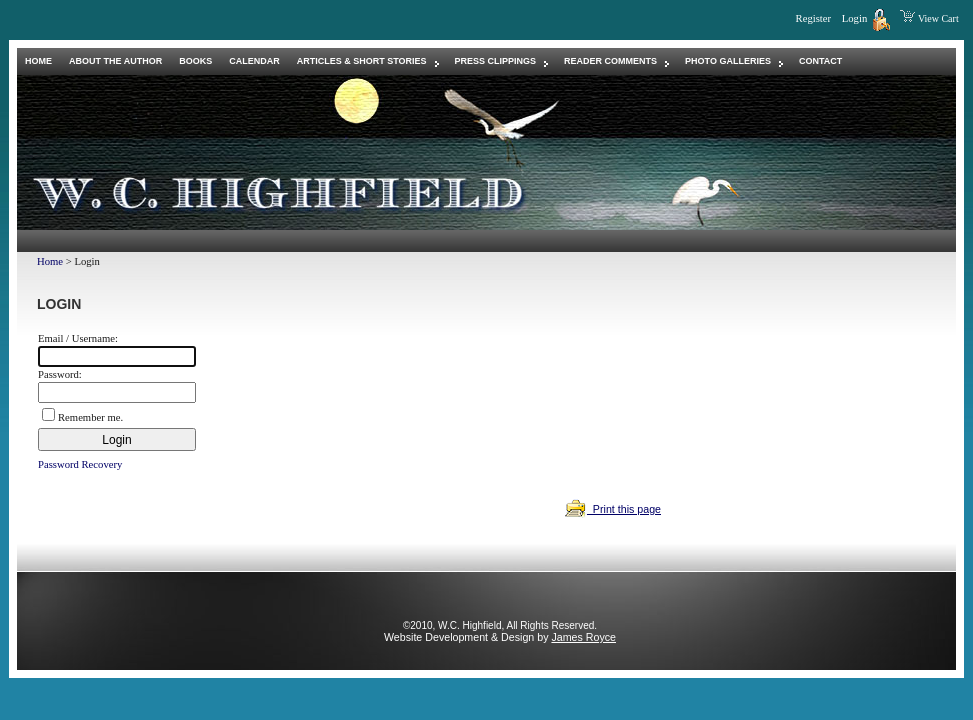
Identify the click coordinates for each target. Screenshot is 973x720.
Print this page (612, 509)
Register (814, 18)
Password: (60, 374)
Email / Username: (78, 338)
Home (50, 261)
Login (862, 18)
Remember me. (90, 417)
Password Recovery (80, 464)
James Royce (583, 637)
